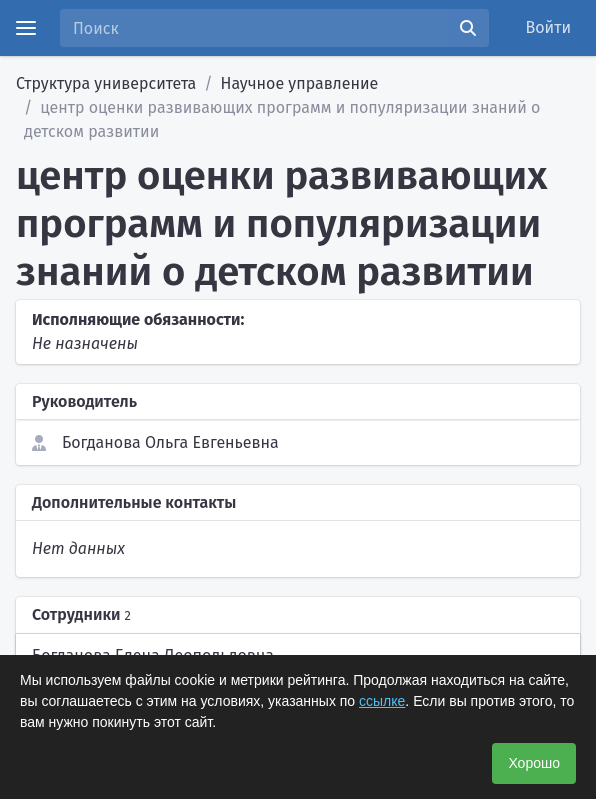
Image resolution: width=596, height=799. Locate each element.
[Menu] (26, 28)
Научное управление (300, 83)
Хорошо (534, 763)
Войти (549, 27)
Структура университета (106, 83)
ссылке (382, 701)
